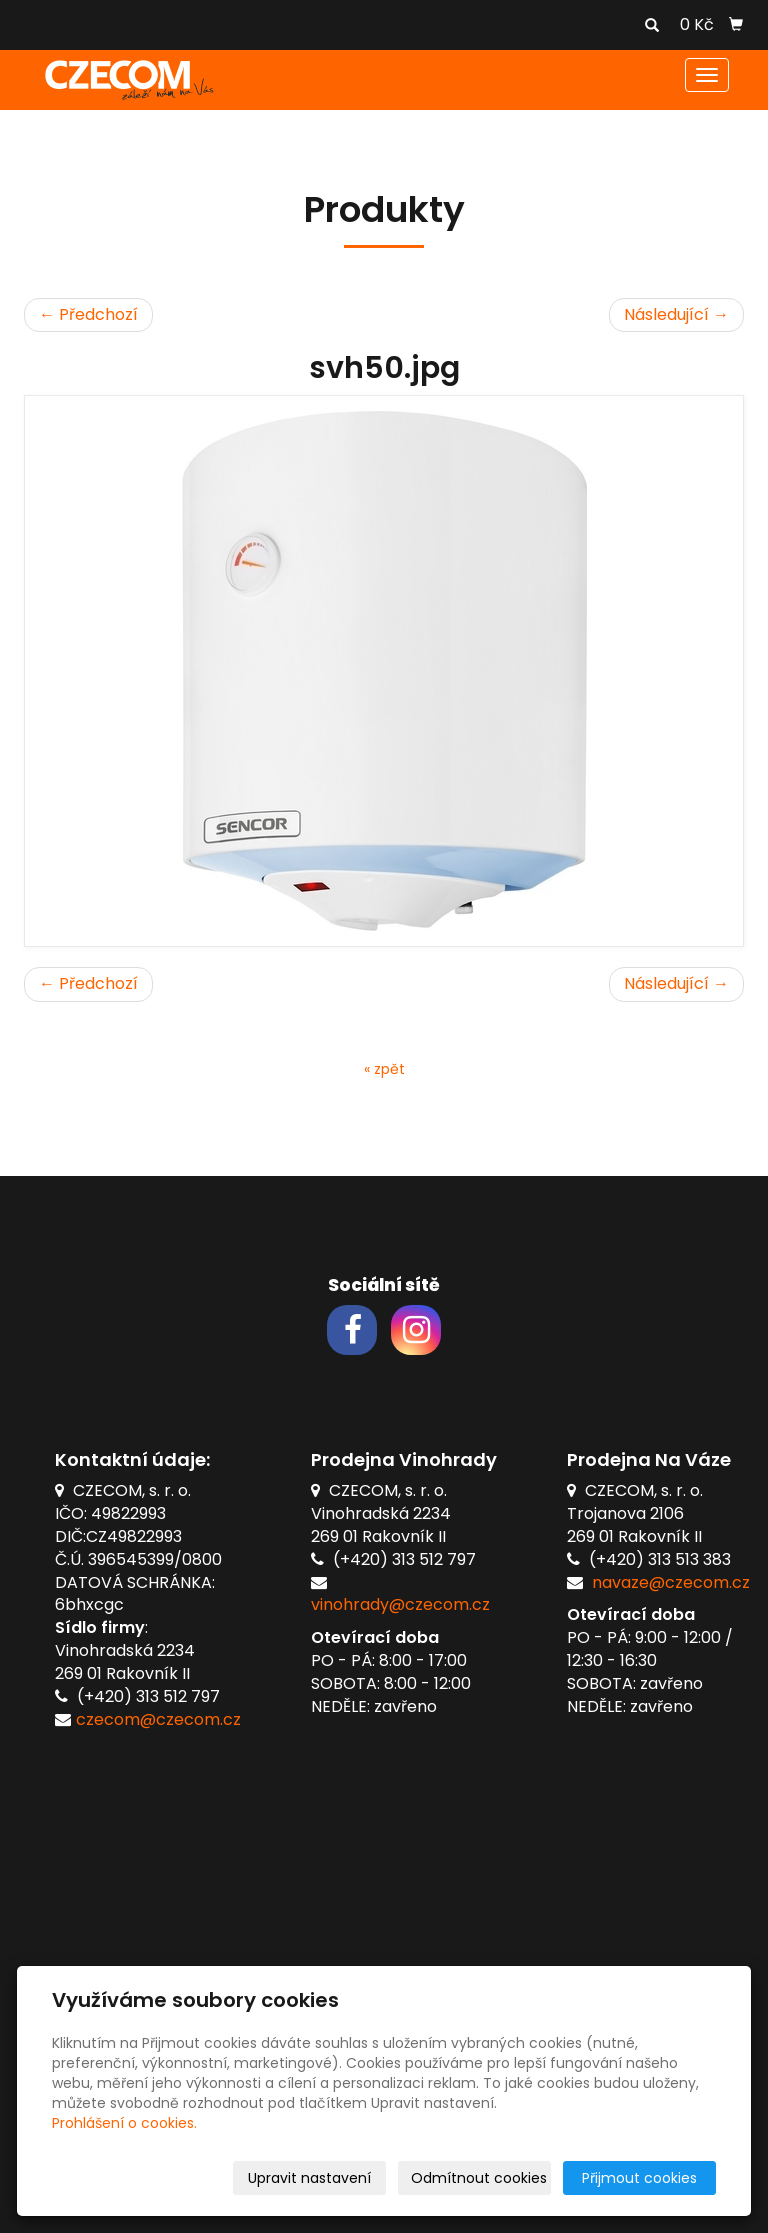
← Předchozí (88, 314)
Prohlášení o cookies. (124, 2123)
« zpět (384, 1069)
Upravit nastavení (309, 2178)
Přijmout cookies (639, 2178)
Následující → (676, 314)
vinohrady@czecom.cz (400, 1604)
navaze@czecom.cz (671, 1582)
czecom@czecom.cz (158, 1719)
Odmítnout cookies (479, 2178)
